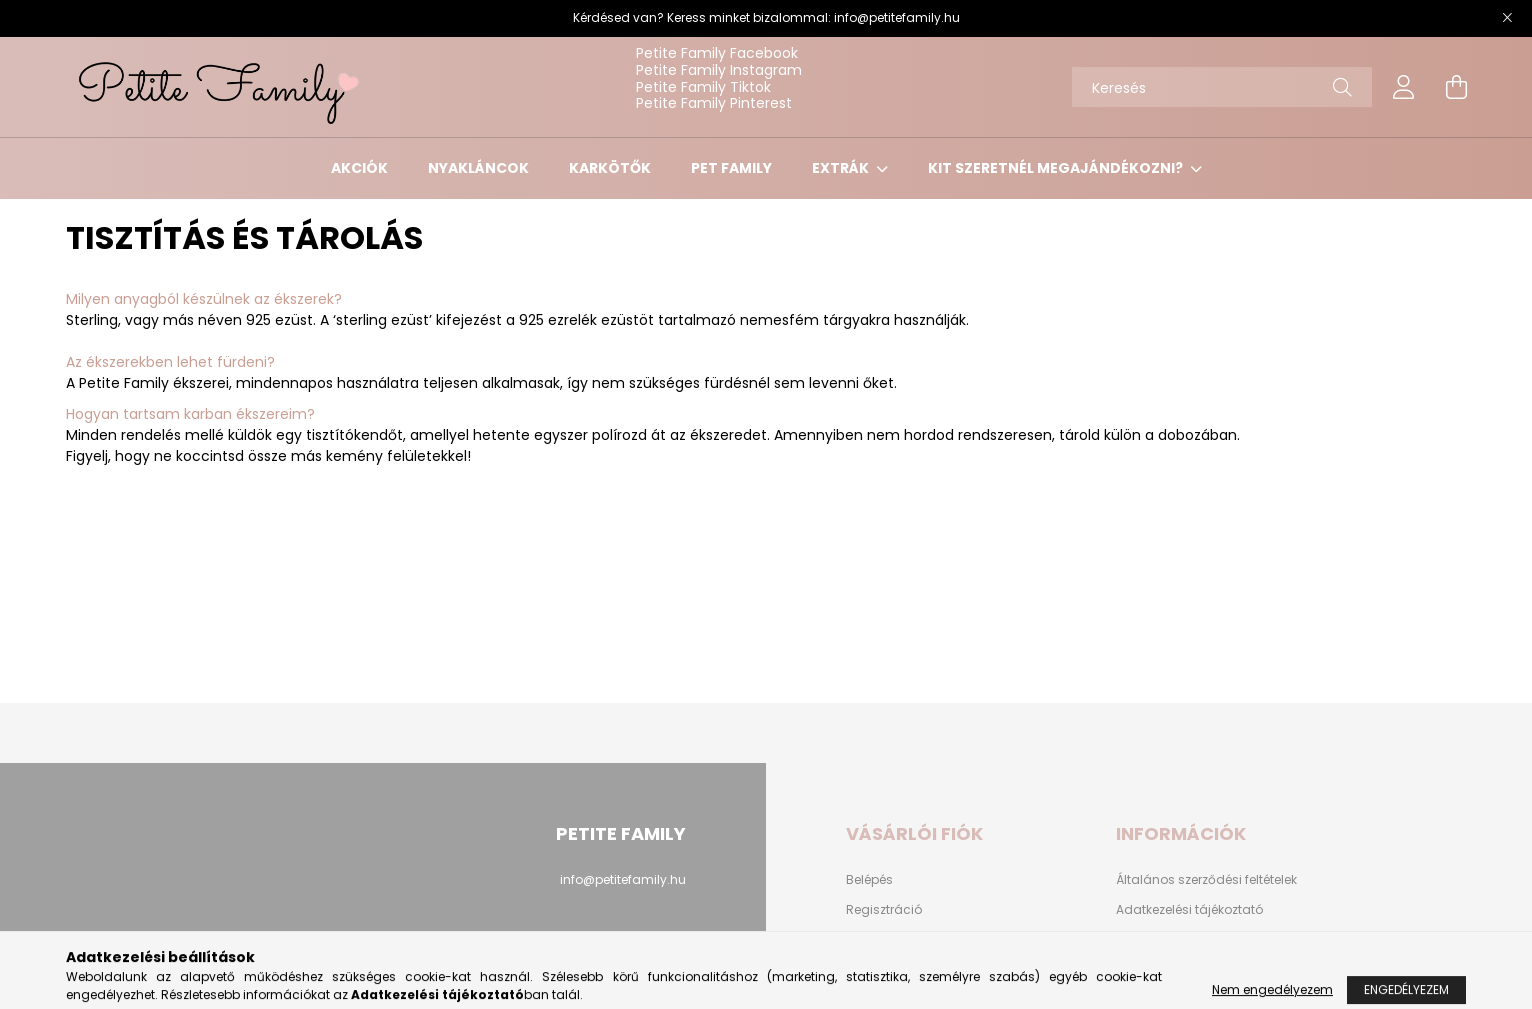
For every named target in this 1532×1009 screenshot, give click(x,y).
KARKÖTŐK (610, 168)
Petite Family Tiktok (703, 87)
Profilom (870, 940)
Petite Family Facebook (717, 53)
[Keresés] (1222, 87)
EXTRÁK (842, 168)
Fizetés (1136, 940)
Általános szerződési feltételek (1206, 880)
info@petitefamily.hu (897, 17)
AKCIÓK (359, 168)
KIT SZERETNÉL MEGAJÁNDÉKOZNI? (1057, 168)
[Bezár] (1507, 18)
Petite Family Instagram (719, 70)
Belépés (869, 880)
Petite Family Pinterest (714, 103)
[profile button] (1404, 87)
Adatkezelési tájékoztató (1189, 910)
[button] (766, 414)
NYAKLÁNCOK (478, 168)
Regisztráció (884, 910)
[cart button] (1456, 87)
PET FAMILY (731, 168)
